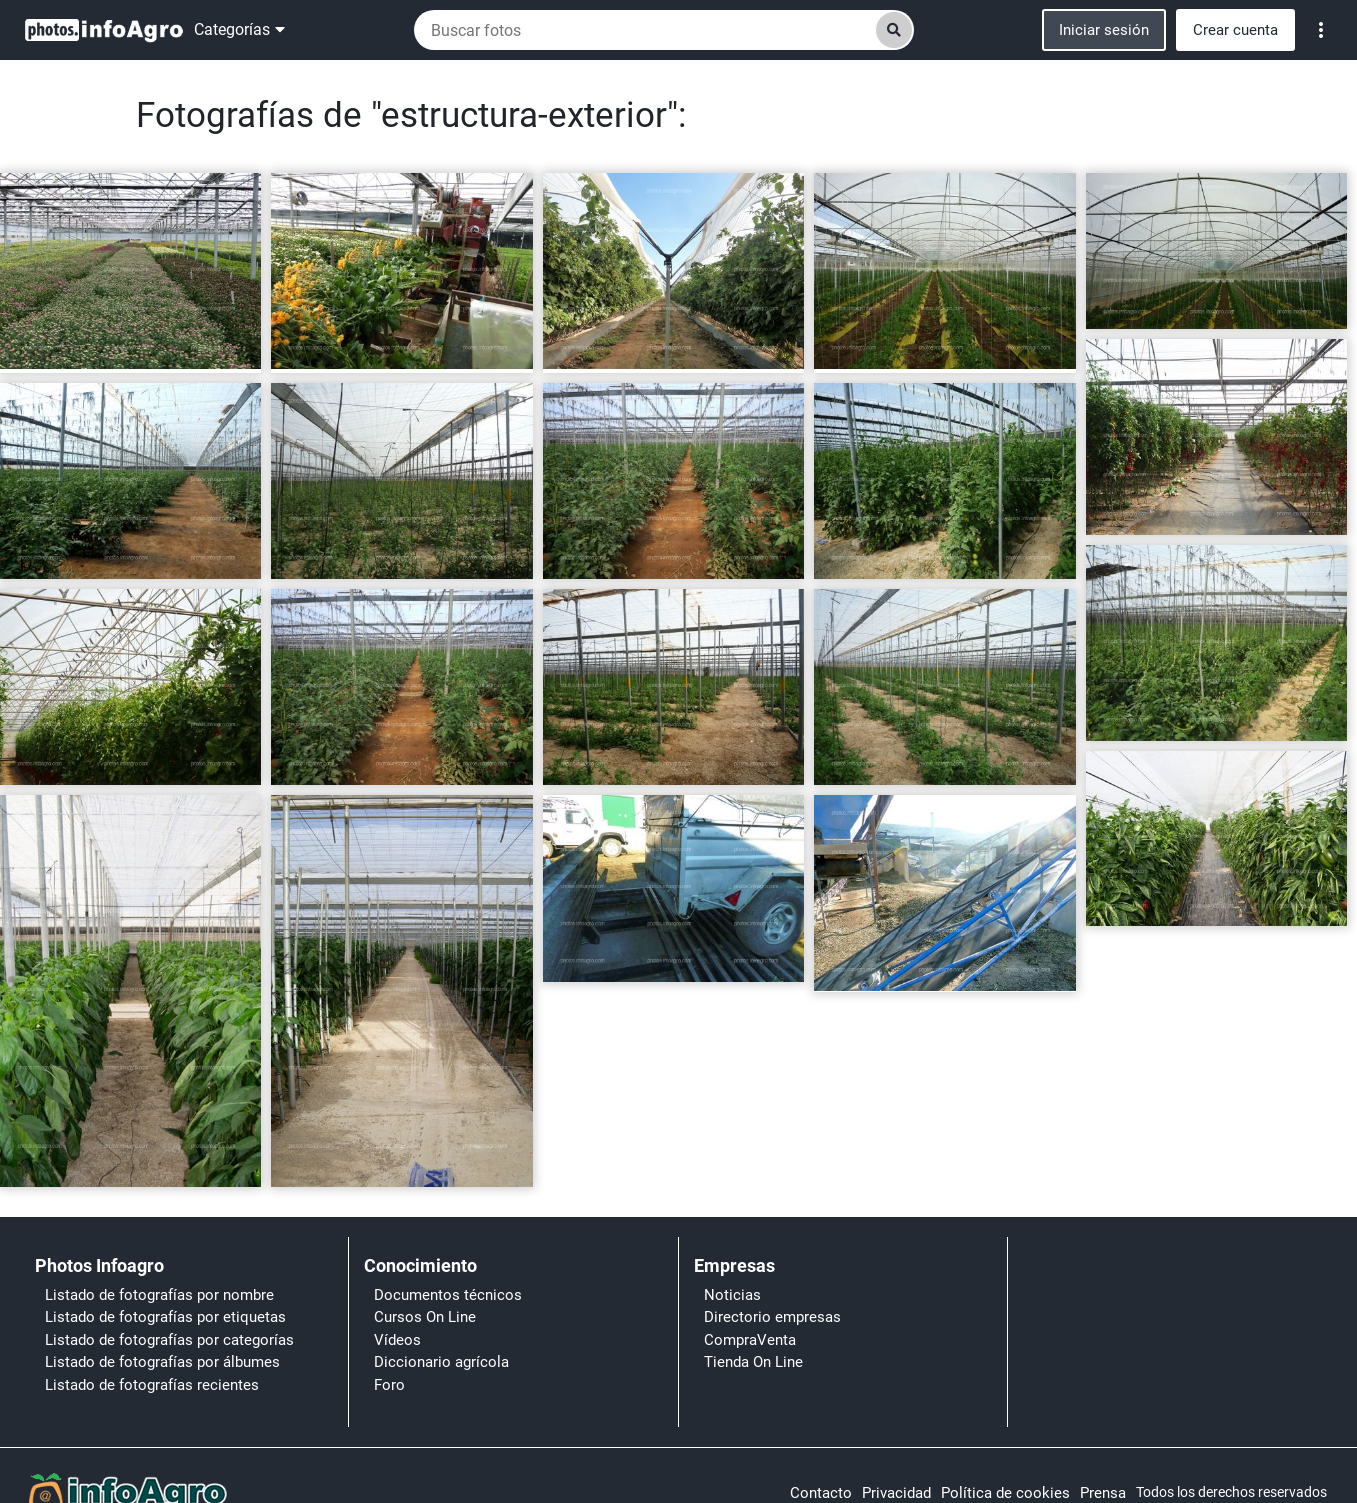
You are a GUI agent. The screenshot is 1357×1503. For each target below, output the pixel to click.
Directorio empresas (772, 1317)
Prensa (1103, 1493)
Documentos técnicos (448, 1295)
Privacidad (896, 1493)
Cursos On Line (425, 1317)
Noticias (732, 1295)
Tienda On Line (753, 1362)
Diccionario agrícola (441, 1362)
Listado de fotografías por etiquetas (165, 1317)
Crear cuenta (1235, 30)
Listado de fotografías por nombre (159, 1295)
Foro (389, 1385)
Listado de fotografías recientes (152, 1385)
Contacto (821, 1493)
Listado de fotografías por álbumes (162, 1362)
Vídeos (397, 1340)
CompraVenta (750, 1340)
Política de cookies (1005, 1493)
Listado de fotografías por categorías (169, 1340)
